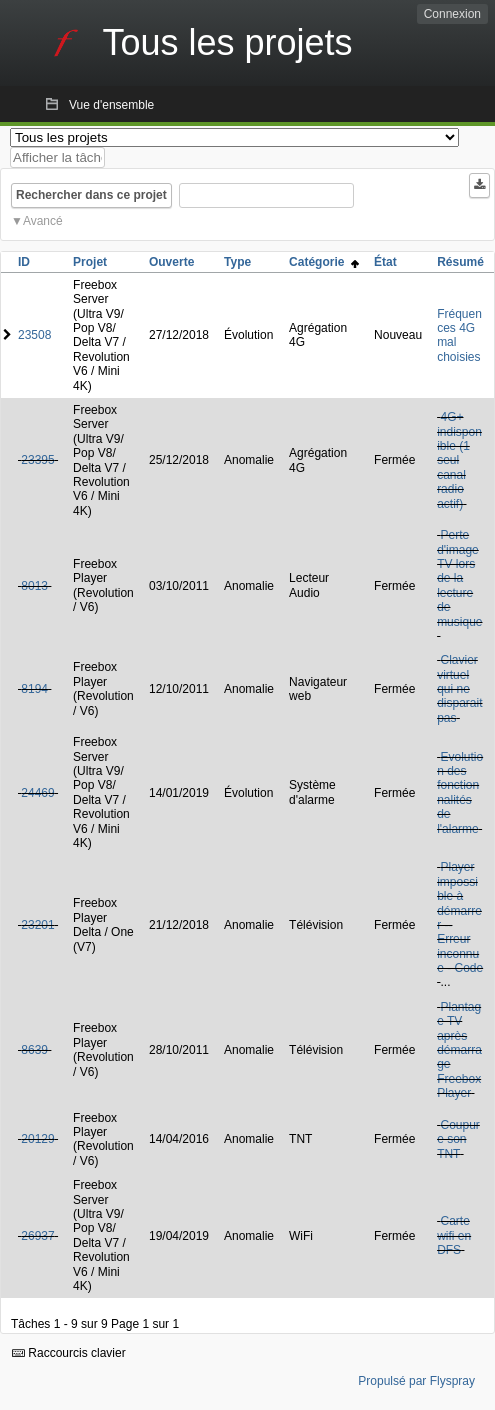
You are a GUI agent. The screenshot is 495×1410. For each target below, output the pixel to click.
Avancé (43, 221)
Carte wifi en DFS (454, 1235)
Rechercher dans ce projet (91, 195)
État (385, 262)
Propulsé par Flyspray (416, 1381)
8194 (34, 689)
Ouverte (171, 262)
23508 (34, 335)
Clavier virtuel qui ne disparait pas (459, 689)
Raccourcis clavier (69, 1353)
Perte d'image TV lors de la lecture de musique (459, 578)
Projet (90, 262)
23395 (37, 460)
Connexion (452, 14)
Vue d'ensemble (111, 105)
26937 (37, 1236)
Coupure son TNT (458, 1139)
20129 (37, 1139)
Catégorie (324, 262)
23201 (37, 925)
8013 (34, 586)
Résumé (460, 262)
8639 (34, 1050)
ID (24, 262)
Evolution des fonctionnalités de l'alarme (460, 793)
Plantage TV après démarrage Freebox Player (459, 1050)
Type (237, 262)
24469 (37, 793)
